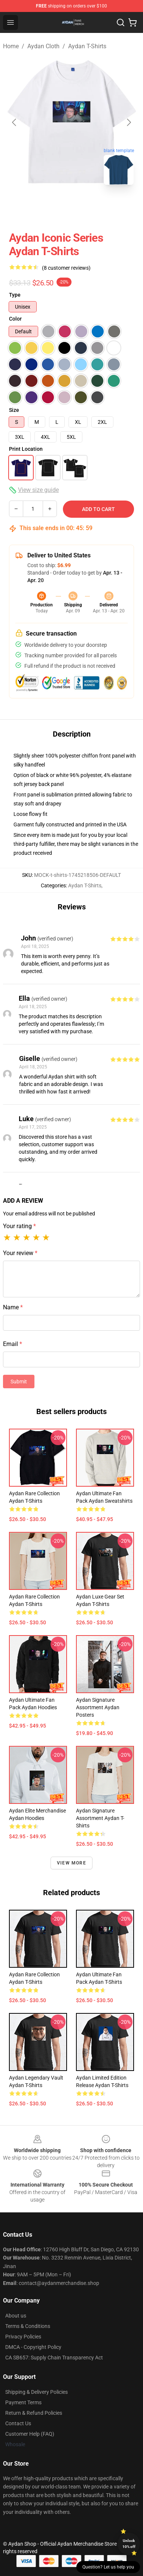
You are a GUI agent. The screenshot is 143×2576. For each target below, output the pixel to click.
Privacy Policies (23, 2337)
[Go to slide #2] (91, 207)
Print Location (26, 449)
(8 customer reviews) (66, 268)
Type (15, 295)
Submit (18, 1382)
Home (11, 46)
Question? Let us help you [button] (108, 2567)
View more (71, 1863)
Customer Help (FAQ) (29, 2434)
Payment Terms (23, 2402)
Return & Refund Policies (33, 2413)
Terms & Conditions (27, 2326)
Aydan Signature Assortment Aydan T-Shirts (100, 1818)
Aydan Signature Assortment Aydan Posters (97, 1707)
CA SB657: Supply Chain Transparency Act (54, 2358)
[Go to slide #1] (52, 207)
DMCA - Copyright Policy (33, 2347)
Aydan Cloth (43, 46)
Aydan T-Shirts (87, 46)
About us (15, 2316)
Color (15, 319)
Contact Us (18, 2423)
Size (14, 410)
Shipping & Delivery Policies (36, 2392)
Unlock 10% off (129, 2544)
